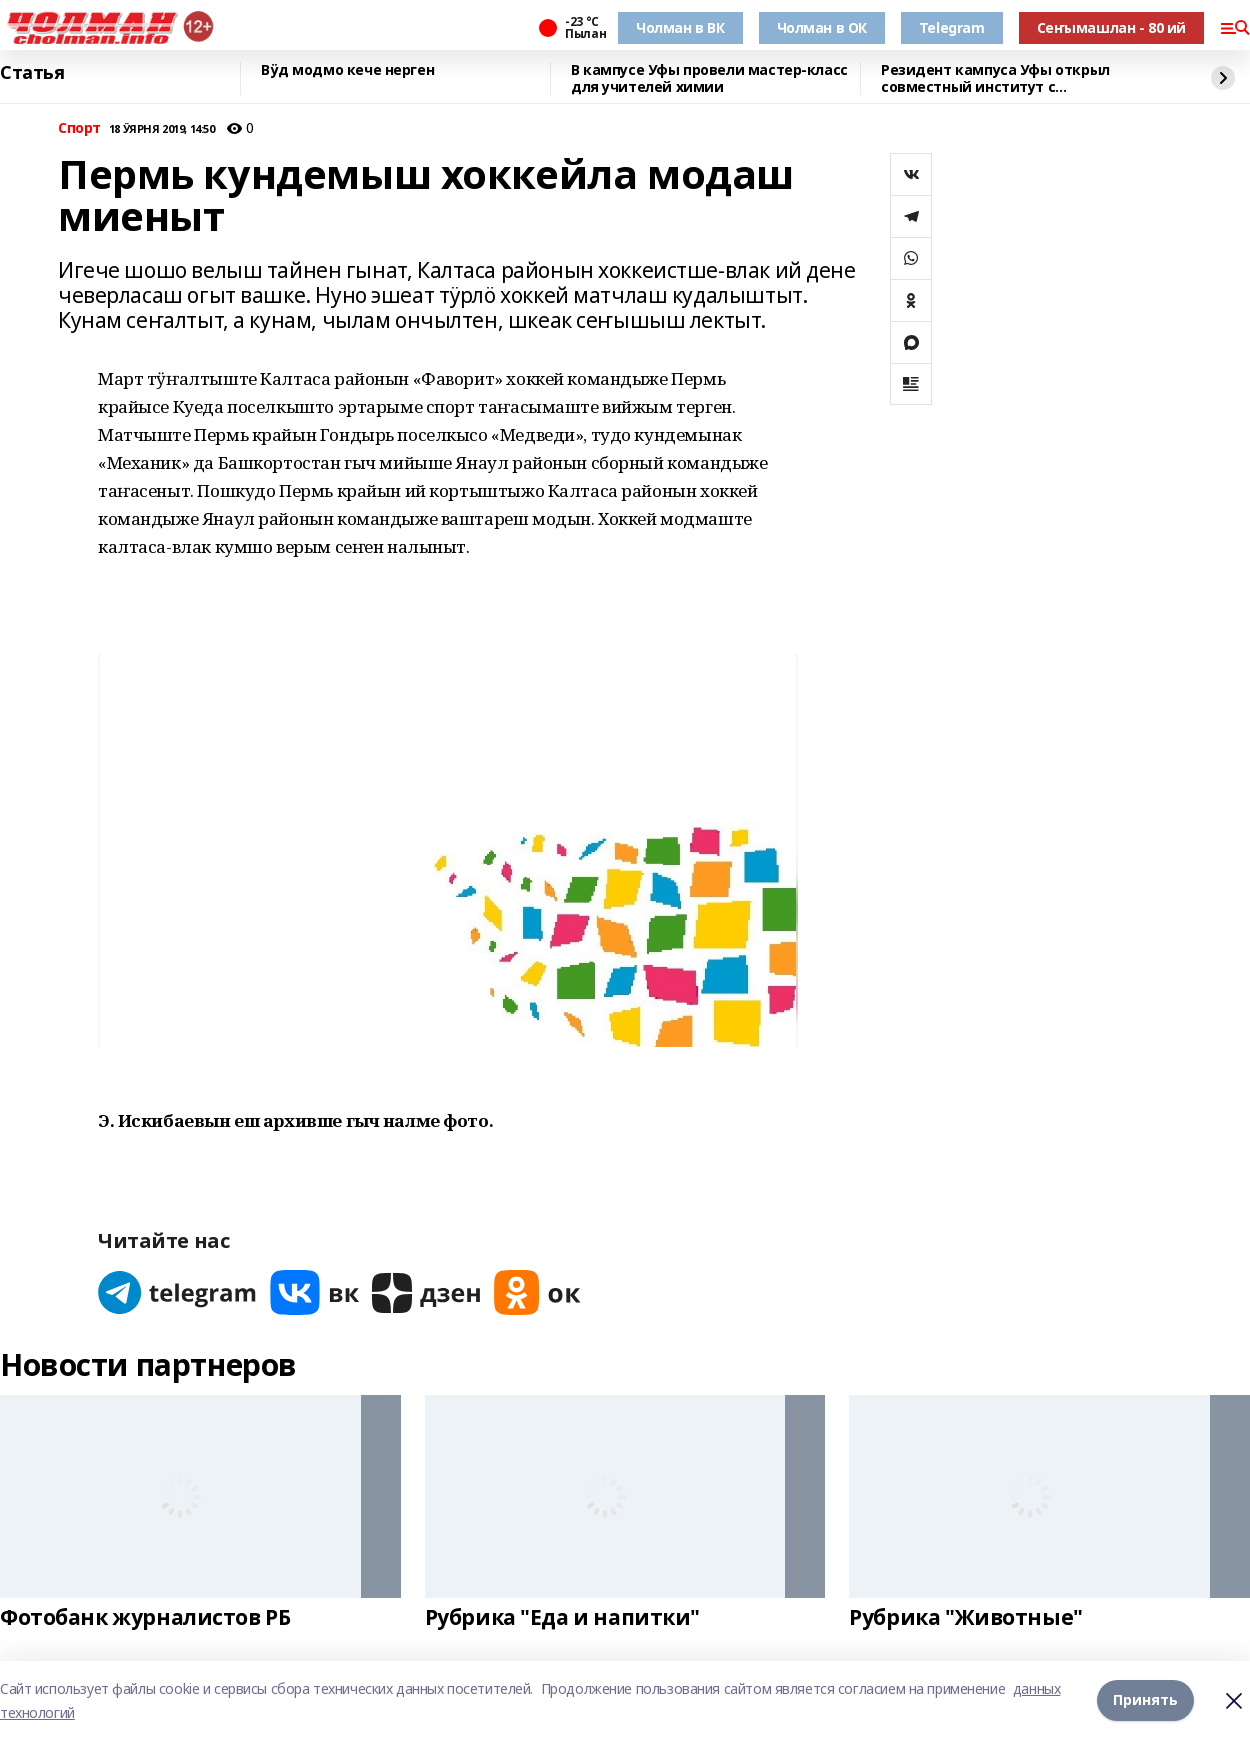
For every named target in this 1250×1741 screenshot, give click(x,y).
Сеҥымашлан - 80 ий (1111, 27)
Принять (1145, 1700)
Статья (32, 73)
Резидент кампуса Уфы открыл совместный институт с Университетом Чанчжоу (995, 78)
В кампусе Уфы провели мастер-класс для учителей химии (709, 78)
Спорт (79, 128)
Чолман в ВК (680, 27)
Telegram (952, 27)
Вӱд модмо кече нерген (347, 70)
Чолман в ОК (822, 27)
